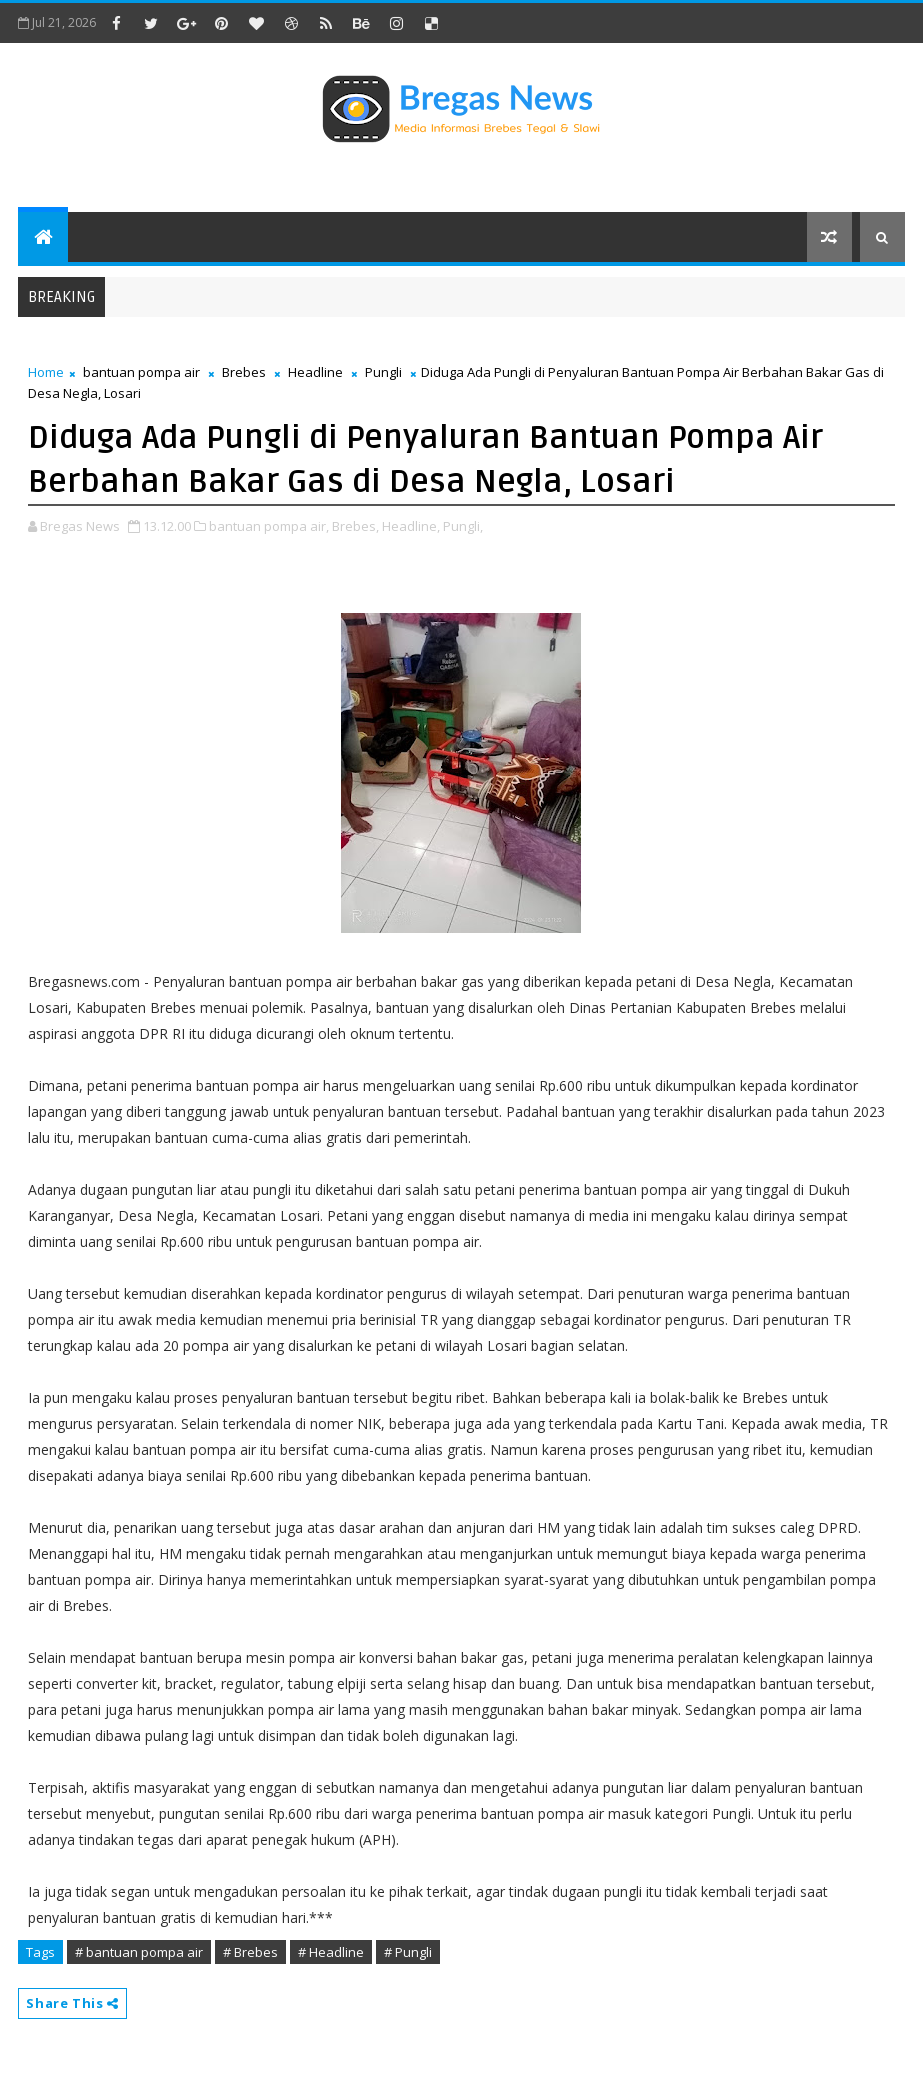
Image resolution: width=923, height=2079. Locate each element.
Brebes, (355, 526)
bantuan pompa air (141, 372)
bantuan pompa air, (269, 526)
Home (46, 372)
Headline (315, 372)
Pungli (383, 372)
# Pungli (408, 1952)
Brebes (244, 372)
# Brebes (250, 1952)
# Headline (331, 1952)
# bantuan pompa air (139, 1952)
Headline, (411, 526)
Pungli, (463, 526)
